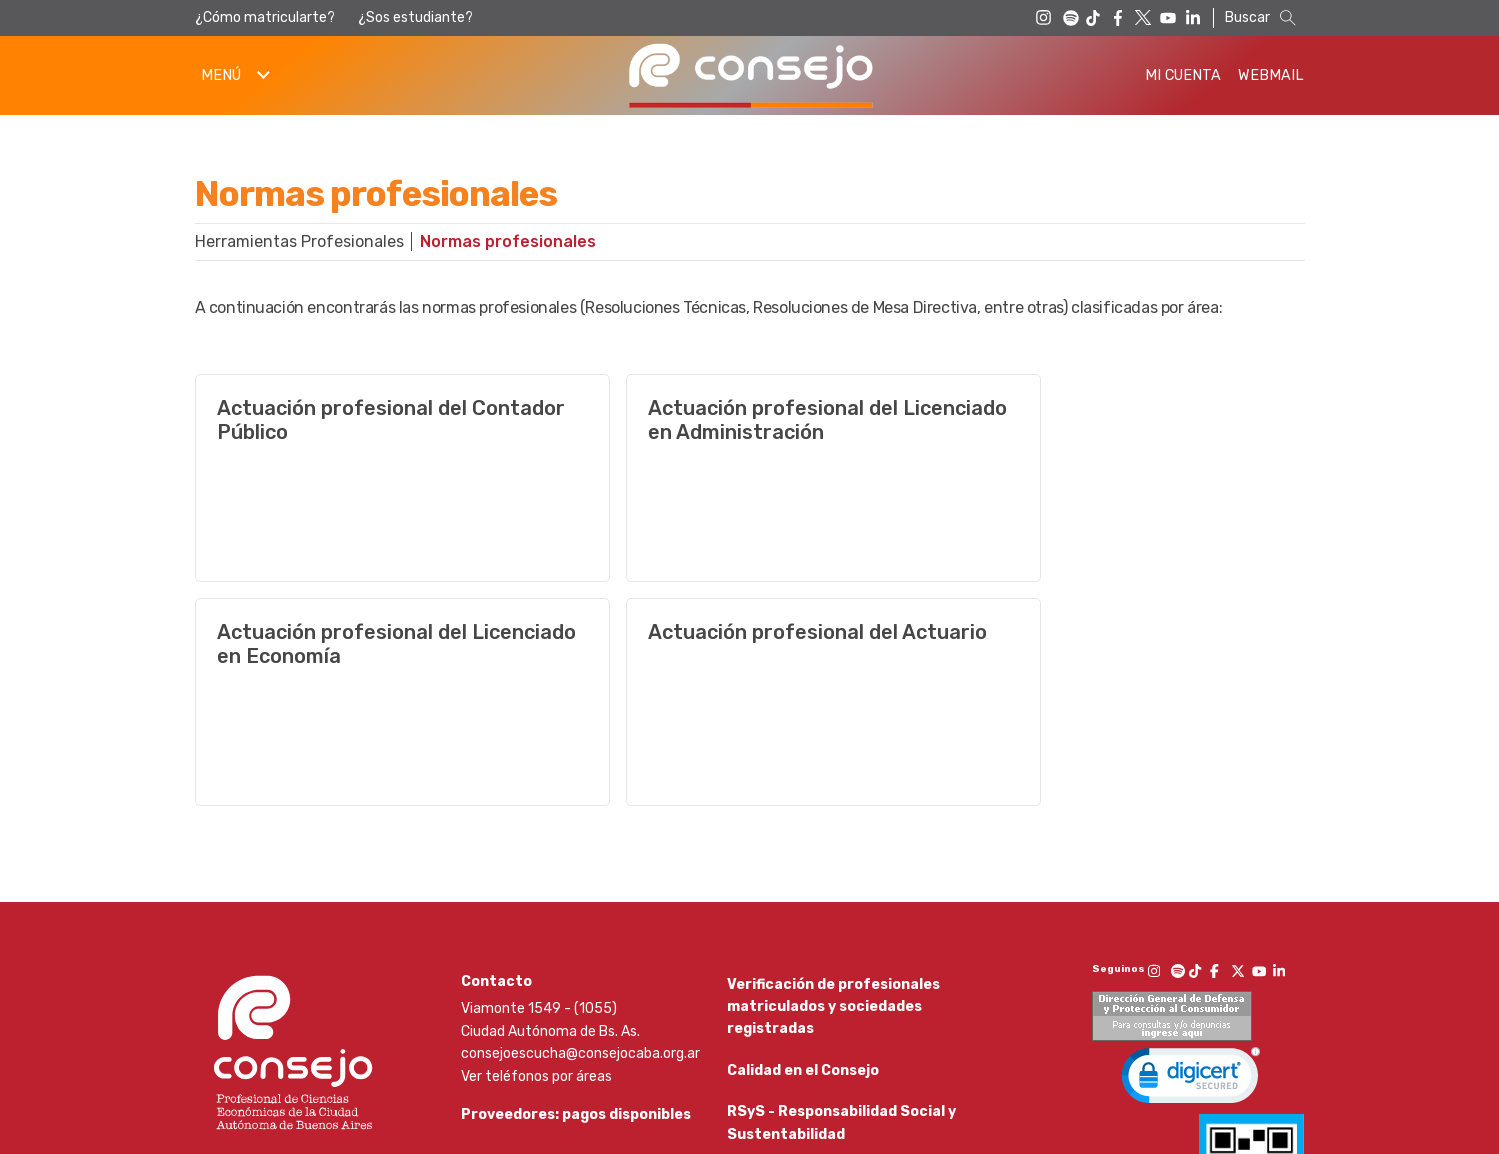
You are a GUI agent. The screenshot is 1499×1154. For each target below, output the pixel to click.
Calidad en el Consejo (803, 855)
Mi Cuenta (1183, 75)
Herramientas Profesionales (299, 241)
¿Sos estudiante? (415, 17)
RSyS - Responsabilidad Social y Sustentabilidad (841, 916)
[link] (1191, 856)
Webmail (1271, 75)
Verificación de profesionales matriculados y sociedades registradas (833, 783)
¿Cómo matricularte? (265, 17)
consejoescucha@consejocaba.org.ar (580, 829)
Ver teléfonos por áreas (536, 852)
